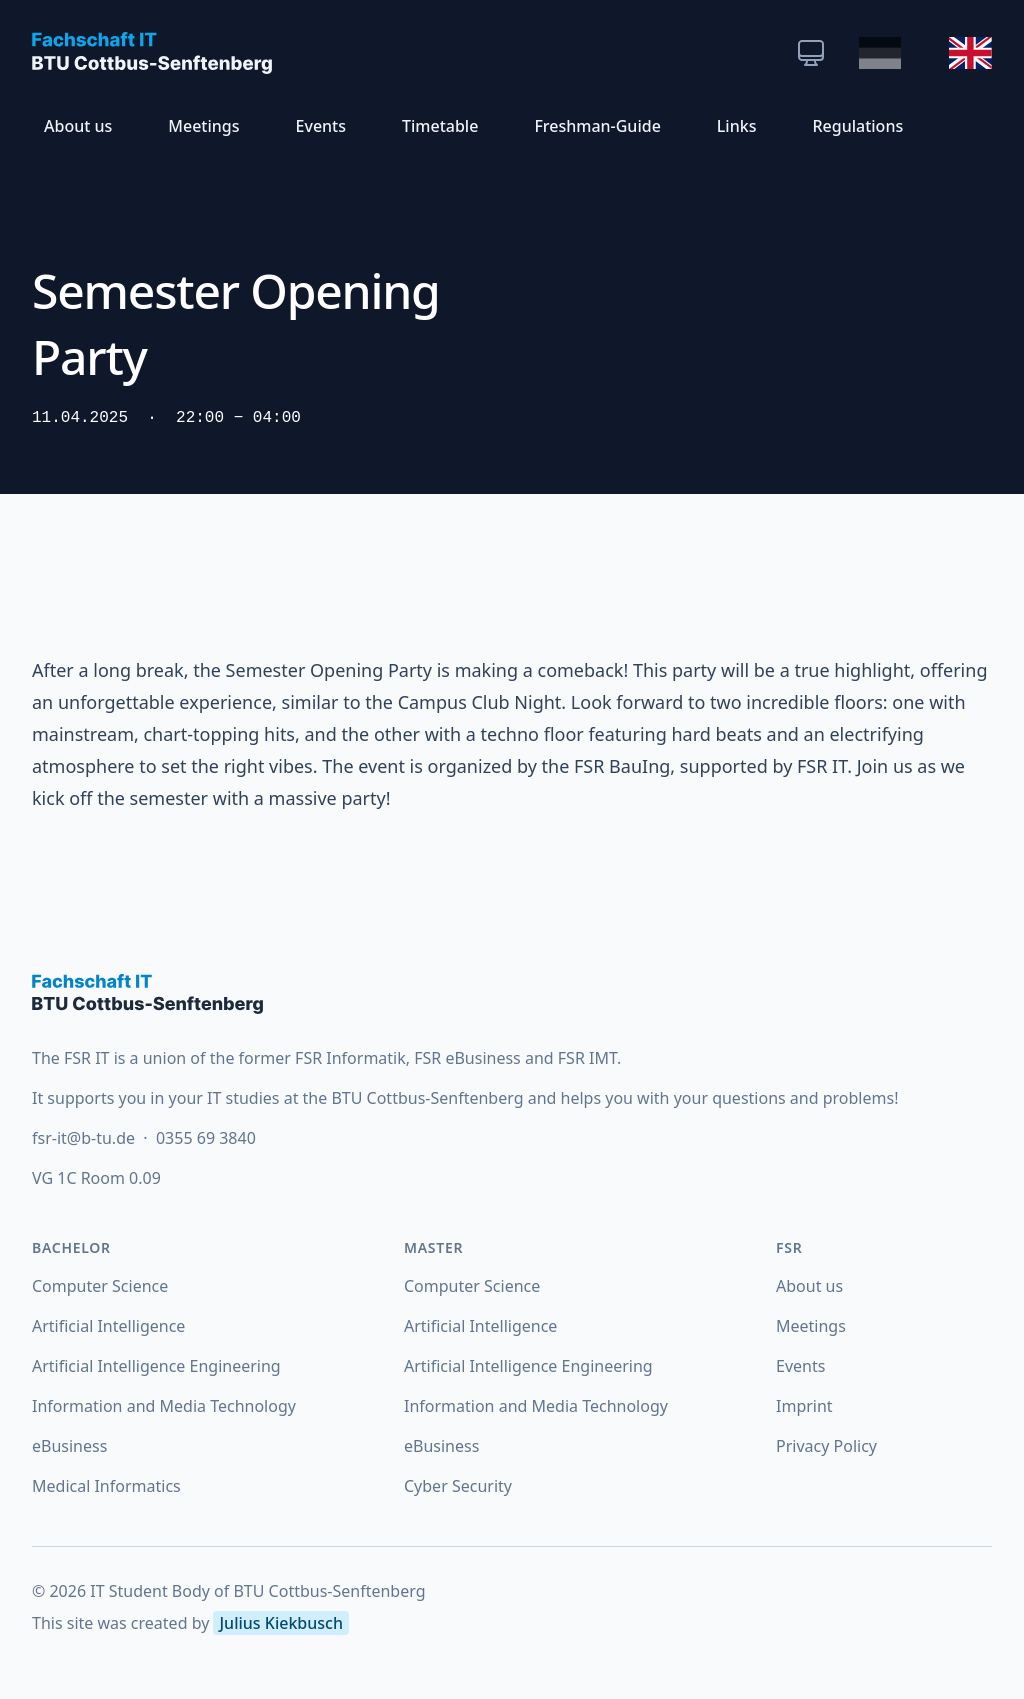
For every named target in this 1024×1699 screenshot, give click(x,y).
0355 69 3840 (206, 1138)
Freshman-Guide (597, 126)
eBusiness (69, 1446)
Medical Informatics (106, 1486)
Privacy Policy (826, 1446)
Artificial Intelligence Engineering (156, 1366)
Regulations (857, 126)
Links (737, 126)
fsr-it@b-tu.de (85, 1138)
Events (321, 126)
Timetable (440, 126)
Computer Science (100, 1286)
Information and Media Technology (164, 1406)
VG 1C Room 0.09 (96, 1178)
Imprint (804, 1406)
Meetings (203, 126)
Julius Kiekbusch (280, 1623)
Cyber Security (458, 1486)
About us (78, 126)
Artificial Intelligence (108, 1326)
